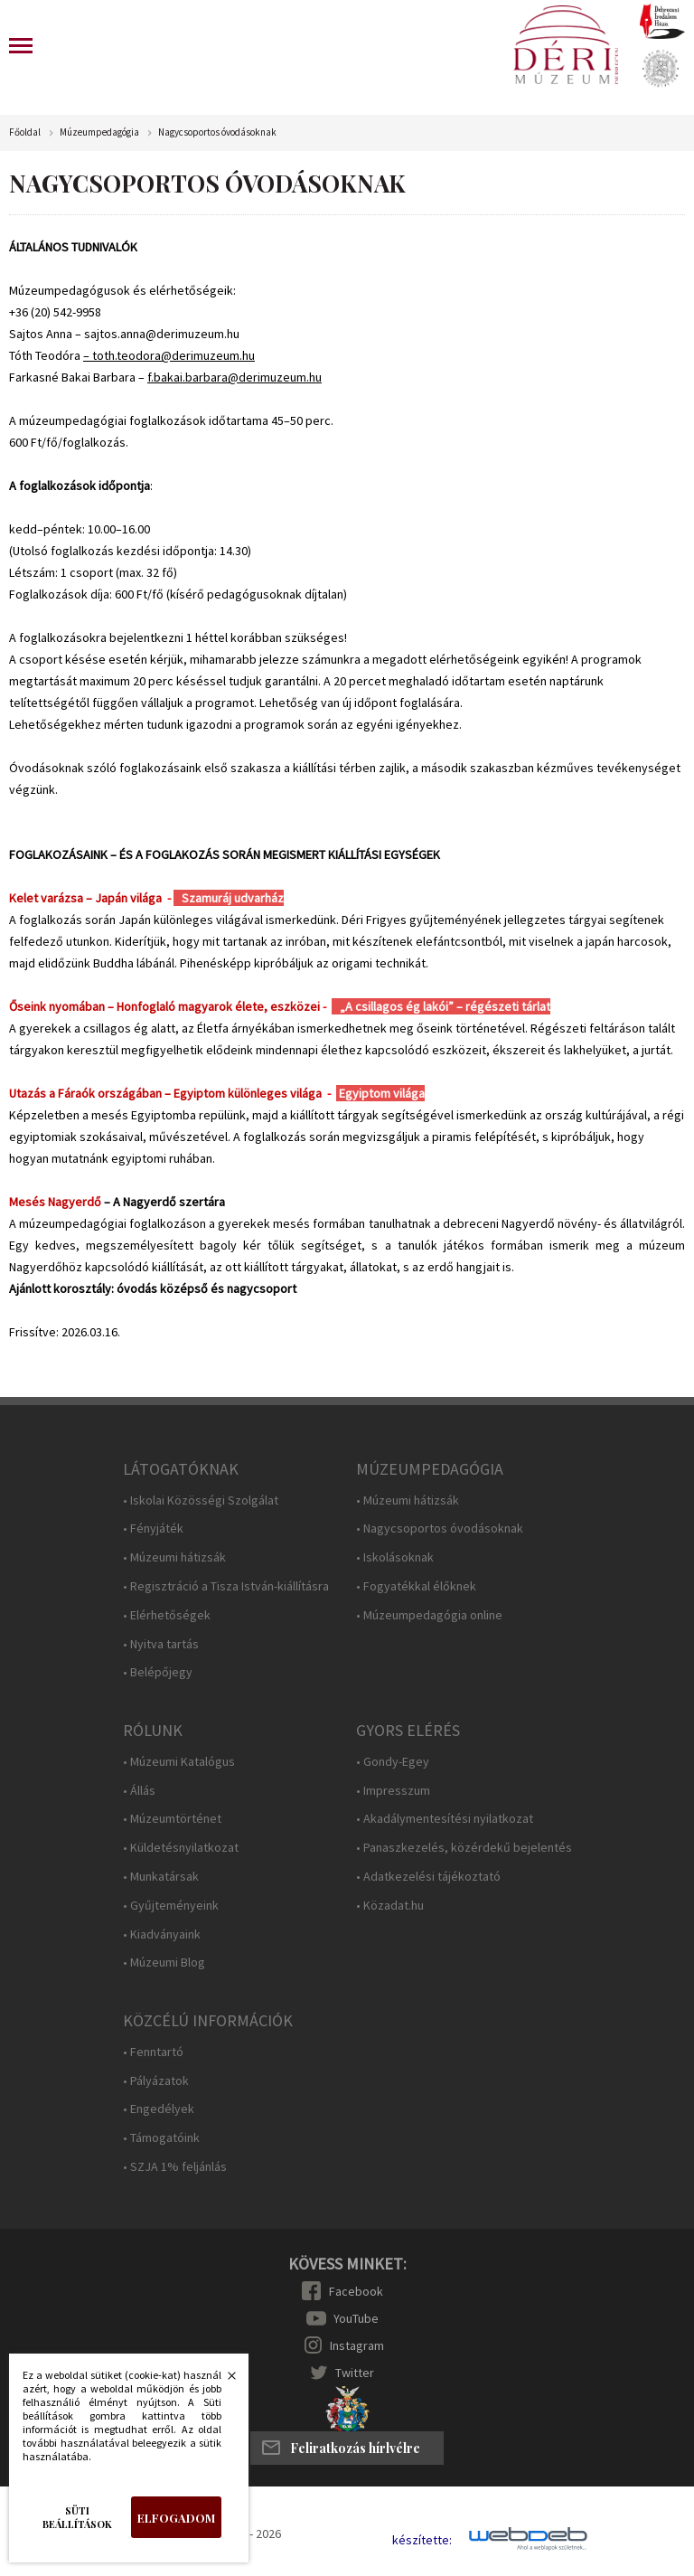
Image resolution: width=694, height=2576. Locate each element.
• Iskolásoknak (395, 1557)
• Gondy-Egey (392, 1761)
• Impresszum (393, 1790)
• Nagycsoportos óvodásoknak (439, 1528)
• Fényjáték (153, 1528)
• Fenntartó (153, 2052)
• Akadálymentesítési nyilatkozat (444, 1818)
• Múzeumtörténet (172, 1818)
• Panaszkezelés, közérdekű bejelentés (464, 1847)
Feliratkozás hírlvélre (355, 2448)
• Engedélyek (158, 2109)
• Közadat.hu (390, 1905)
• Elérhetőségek (167, 1615)
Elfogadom (176, 2517)
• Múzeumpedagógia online (429, 1615)
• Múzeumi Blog (164, 1962)
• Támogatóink (161, 2138)
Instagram (357, 2345)
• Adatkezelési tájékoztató (428, 1876)
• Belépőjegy (157, 1672)
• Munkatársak (161, 1876)
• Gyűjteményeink (171, 1905)
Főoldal (25, 132)
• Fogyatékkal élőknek (416, 1586)
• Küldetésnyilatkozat (181, 1847)
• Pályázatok (156, 2081)
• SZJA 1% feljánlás (175, 2167)
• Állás (139, 1790)
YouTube (356, 2318)
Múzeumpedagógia (99, 132)
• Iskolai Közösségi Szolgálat (200, 1500)
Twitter (354, 2372)
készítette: (422, 2540)
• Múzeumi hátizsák (174, 1557)
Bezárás (222, 2381)
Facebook (356, 2291)
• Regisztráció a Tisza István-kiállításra (226, 1586)
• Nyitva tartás (161, 1644)
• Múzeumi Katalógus (179, 1761)
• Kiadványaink (162, 1934)
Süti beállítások (77, 2517)
